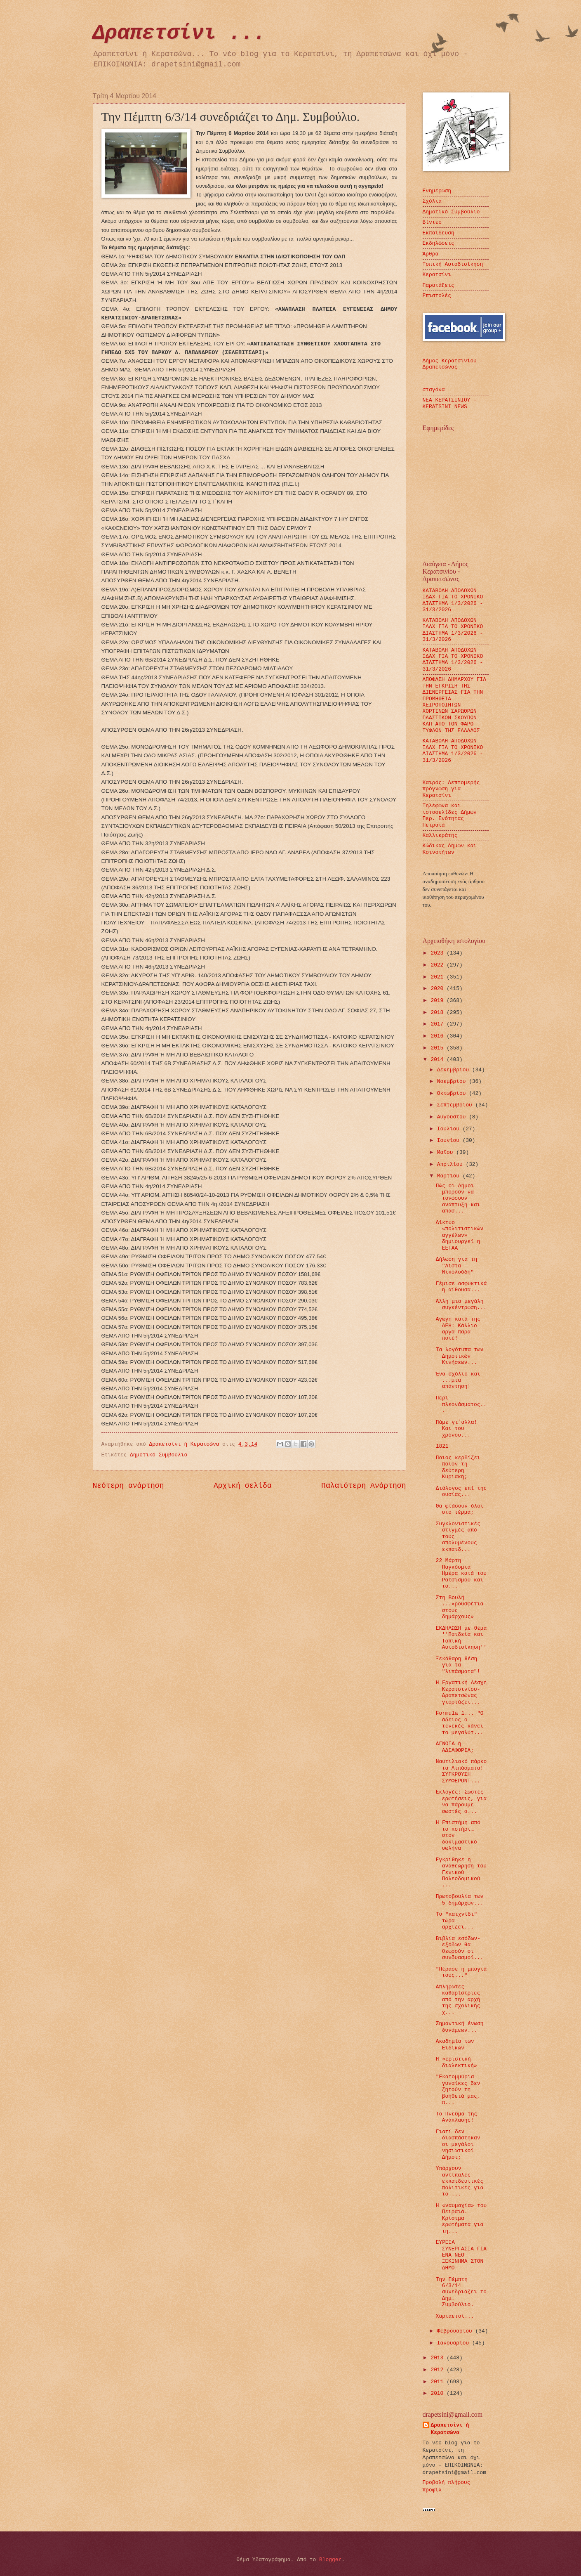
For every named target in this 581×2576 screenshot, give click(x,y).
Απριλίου (451, 1164)
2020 (438, 988)
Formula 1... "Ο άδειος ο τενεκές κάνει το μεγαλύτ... (460, 1722)
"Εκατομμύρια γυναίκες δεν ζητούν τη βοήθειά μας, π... (458, 2090)
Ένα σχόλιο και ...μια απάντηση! (458, 1380)
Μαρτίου (450, 1176)
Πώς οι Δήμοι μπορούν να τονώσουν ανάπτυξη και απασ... (458, 1199)
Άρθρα (431, 254)
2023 (438, 953)
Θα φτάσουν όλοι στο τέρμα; (460, 1509)
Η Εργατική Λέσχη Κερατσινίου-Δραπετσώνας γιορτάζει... (461, 1692)
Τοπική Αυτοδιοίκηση (453, 264)
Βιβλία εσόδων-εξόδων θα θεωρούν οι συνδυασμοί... (459, 1948)
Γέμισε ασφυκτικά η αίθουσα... (461, 1287)
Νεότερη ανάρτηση (128, 1486)
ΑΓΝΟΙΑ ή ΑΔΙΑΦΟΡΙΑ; (455, 1747)
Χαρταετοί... (455, 2316)
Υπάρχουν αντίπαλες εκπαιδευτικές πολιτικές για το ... (459, 2181)
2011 (438, 2382)
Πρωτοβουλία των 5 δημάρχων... (460, 1899)
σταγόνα (434, 390)
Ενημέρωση (437, 191)
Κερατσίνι (437, 275)
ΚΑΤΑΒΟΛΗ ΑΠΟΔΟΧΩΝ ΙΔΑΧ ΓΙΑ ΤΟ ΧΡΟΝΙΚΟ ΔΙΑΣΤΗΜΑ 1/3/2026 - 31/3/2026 (453, 600)
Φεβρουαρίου (456, 2331)
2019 (438, 1000)
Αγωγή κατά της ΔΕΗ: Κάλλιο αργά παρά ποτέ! (458, 1328)
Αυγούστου (453, 1117)
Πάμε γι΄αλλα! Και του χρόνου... (456, 1428)
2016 (438, 1036)
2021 (438, 977)
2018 (438, 1012)
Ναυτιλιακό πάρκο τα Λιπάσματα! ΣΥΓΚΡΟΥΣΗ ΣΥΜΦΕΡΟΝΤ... (461, 1771)
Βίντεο (432, 222)
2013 (438, 2358)
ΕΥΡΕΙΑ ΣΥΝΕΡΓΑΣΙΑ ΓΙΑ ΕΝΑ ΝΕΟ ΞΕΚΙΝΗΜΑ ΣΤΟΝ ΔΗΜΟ (461, 2255)
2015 (438, 1048)
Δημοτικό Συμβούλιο (158, 1455)
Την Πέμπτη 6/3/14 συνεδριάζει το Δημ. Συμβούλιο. (461, 2292)
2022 (438, 965)
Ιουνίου (450, 1140)
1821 (442, 1446)
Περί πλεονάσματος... (461, 1404)
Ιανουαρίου (454, 2343)
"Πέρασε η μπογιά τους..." (461, 1972)
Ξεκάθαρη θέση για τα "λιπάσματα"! (458, 1665)
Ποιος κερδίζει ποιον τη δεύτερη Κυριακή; (458, 1467)
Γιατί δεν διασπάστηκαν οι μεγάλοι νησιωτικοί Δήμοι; (458, 2144)
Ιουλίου (450, 1129)
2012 (438, 2370)
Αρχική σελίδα (243, 1486)
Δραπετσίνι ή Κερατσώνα (450, 2429)
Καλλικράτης (440, 835)
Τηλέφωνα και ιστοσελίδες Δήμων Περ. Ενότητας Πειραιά (450, 815)
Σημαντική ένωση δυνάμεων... (460, 2027)
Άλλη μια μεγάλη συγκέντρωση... (461, 1304)
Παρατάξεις (438, 285)
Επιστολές (437, 296)
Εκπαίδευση (438, 233)
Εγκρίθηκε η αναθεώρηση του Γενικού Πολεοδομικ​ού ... (461, 1872)
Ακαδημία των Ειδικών (455, 2044)
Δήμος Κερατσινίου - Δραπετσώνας (453, 364)
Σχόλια (432, 201)
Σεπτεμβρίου (456, 1105)
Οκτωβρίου (453, 1093)
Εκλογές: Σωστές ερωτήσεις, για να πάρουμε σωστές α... (461, 1801)
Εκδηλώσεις (438, 243)
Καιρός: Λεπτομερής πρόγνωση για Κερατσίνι (451, 789)
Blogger (330, 2560)
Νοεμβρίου (453, 1081)
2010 (438, 2393)
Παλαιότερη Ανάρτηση (363, 1486)
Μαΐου (446, 1152)
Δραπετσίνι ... (179, 33)
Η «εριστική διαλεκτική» (456, 2062)
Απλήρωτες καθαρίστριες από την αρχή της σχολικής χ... (458, 2000)
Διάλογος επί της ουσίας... (461, 1491)
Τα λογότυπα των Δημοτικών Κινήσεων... (460, 1356)
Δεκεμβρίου (454, 1070)
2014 (438, 1059)
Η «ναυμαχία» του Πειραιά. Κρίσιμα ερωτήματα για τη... (461, 2218)
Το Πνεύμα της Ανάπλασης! (456, 2117)
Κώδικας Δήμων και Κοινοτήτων (450, 849)
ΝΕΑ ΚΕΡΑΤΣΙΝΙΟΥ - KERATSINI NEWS (450, 403)
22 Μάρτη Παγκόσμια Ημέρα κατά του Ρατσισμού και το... (461, 1573)
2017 (438, 1024)
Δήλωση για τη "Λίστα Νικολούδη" (456, 1265)
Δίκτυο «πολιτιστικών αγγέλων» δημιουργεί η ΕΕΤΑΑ (459, 1235)
